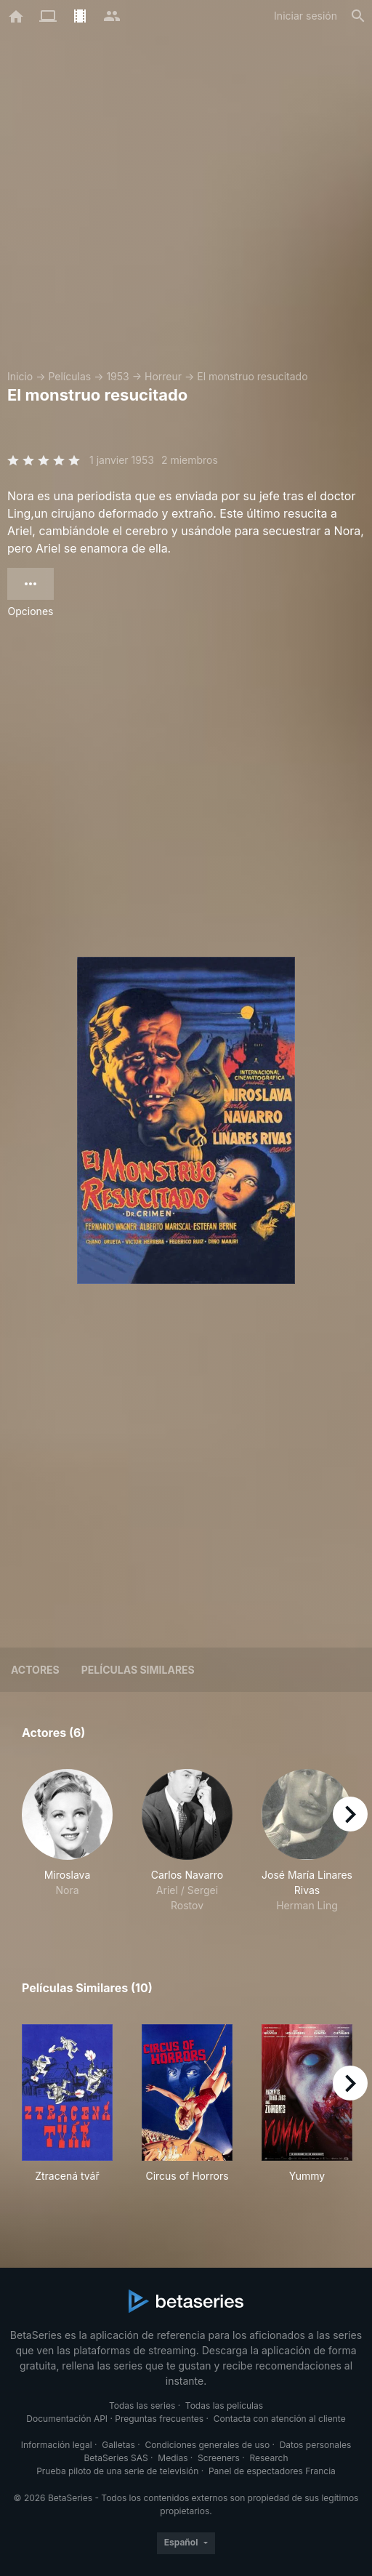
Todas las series (142, 2405)
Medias (172, 2457)
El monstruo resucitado (252, 376)
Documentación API (67, 2418)
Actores (35, 1670)
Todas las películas (224, 2405)
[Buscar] (358, 16)
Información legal (56, 2444)
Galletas (118, 2444)
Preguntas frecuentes (159, 2418)
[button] (67, 1841)
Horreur (163, 376)
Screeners (219, 2457)
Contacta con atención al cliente (280, 2418)
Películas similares (138, 1670)
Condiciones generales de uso (207, 2444)
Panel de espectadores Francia (272, 2470)
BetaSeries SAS (116, 2457)
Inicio (20, 376)
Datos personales (316, 2444)
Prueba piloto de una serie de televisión (117, 2470)
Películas (69, 376)
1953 (117, 376)
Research (268, 2457)
